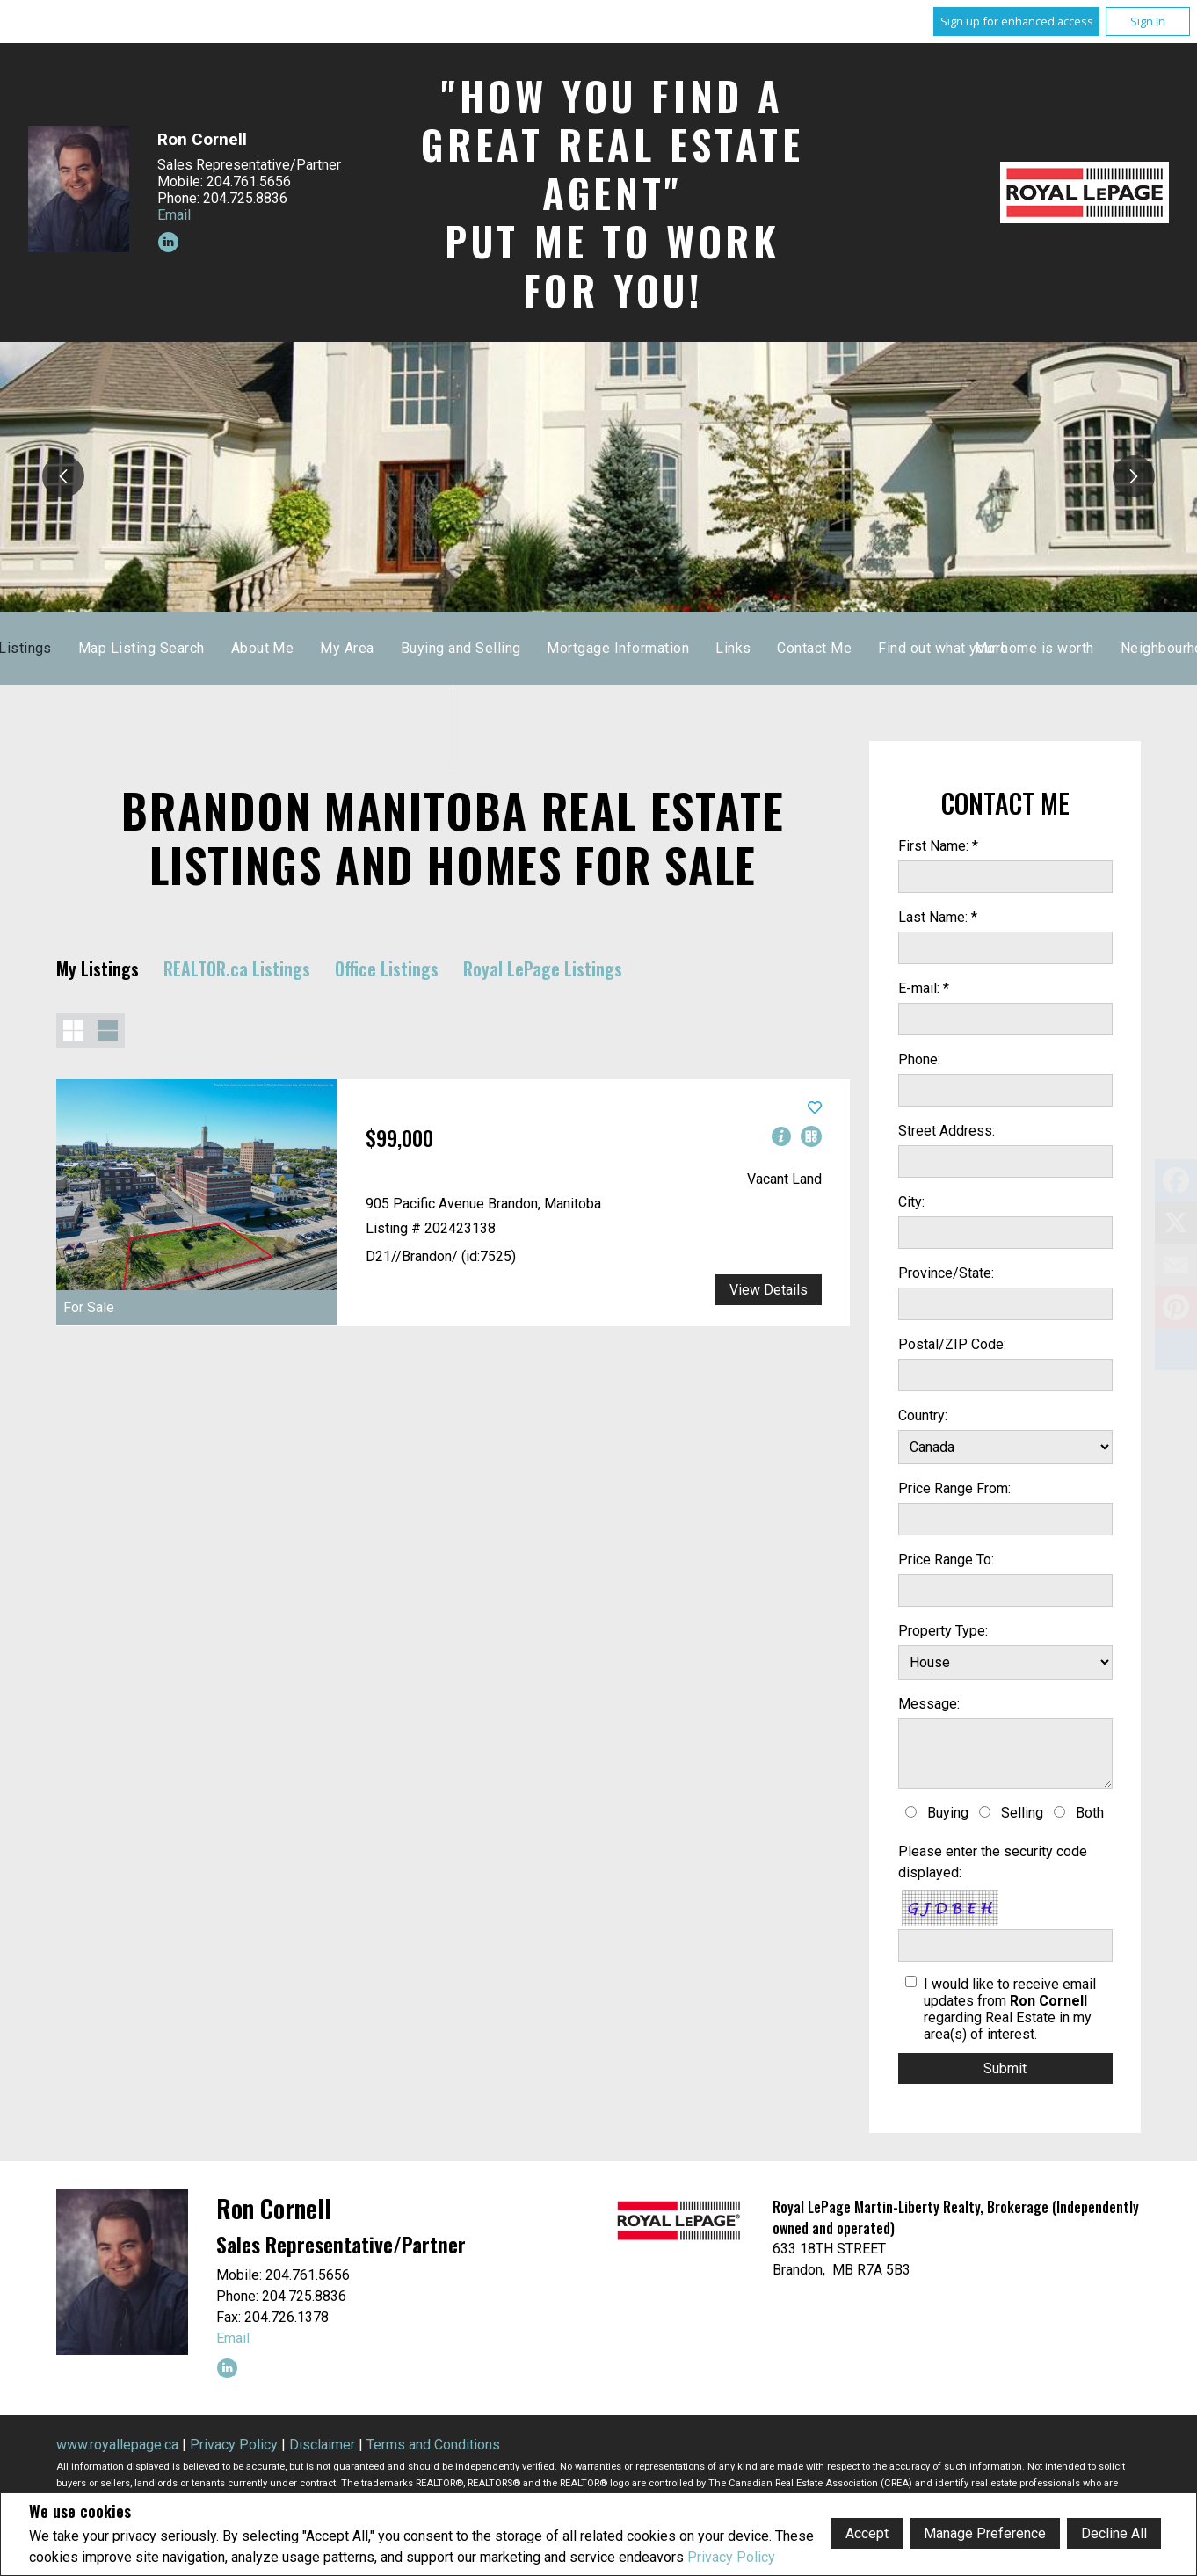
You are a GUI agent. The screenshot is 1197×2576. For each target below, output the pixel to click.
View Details (768, 1289)
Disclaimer (322, 2444)
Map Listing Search (586, 648)
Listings (470, 648)
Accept (867, 2533)
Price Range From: (954, 1488)
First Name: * (938, 846)
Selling (1022, 1812)
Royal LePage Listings (542, 968)
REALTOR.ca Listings (236, 968)
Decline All (1114, 2533)
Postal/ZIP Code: (952, 1344)
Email (174, 215)
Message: (929, 1703)
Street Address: (946, 1130)
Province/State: (946, 1273)
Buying (947, 1812)
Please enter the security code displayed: (992, 1862)
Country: (922, 1415)
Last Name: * (937, 917)
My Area (791, 648)
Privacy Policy (731, 2557)
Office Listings (387, 968)
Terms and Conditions (433, 2444)
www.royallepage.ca (117, 2444)
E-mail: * (923, 988)
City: (911, 1202)
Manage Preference (985, 2533)
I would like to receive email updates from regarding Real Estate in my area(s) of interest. (1010, 2009)
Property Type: (943, 1630)
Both (1090, 1812)
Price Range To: (946, 1559)
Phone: (919, 1059)
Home (397, 648)
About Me (707, 648)
